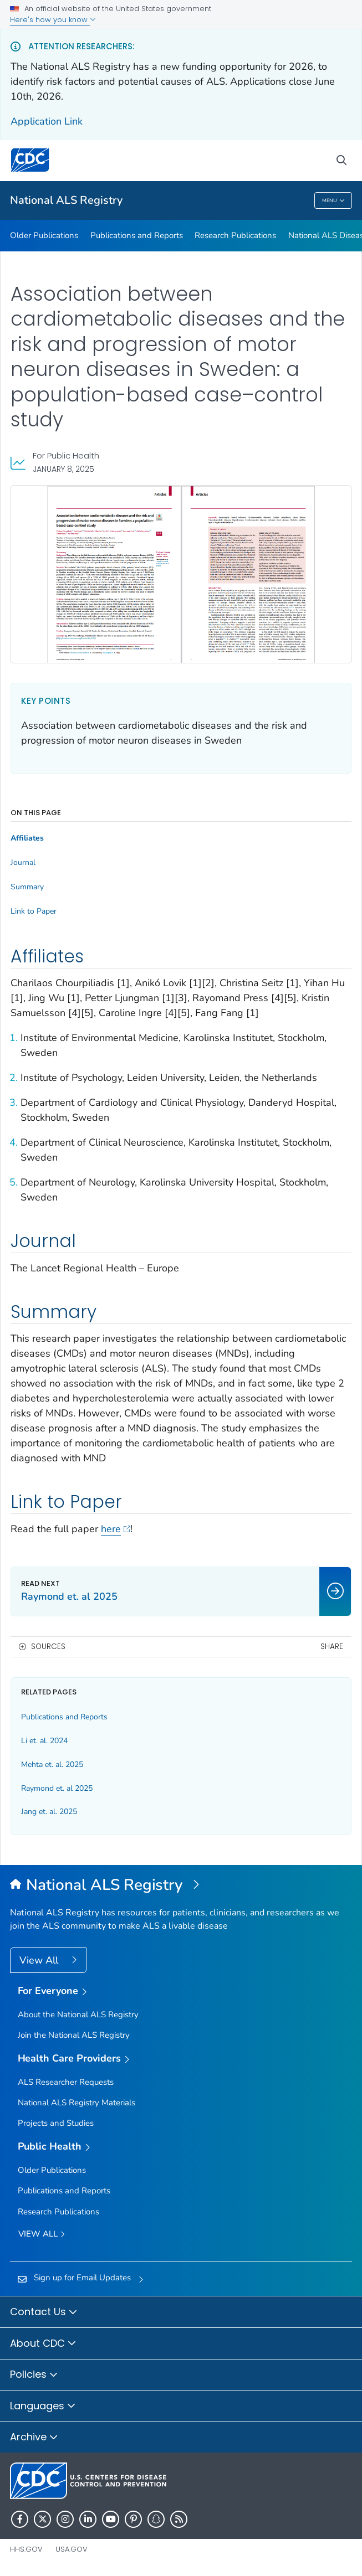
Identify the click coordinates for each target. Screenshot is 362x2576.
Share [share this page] (331, 1646)
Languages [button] (43, 2406)
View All (40, 1960)
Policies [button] (34, 2375)
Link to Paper (34, 911)
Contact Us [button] (44, 2312)
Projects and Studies (56, 2123)
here (115, 1529)
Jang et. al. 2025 (49, 1811)
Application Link (47, 121)
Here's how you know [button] (53, 19)
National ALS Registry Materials (76, 2102)
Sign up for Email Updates (82, 2277)
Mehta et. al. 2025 (52, 1764)
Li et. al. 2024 (44, 1740)
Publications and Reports (136, 235)
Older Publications (44, 235)
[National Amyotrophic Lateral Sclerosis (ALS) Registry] (181, 1885)
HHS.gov (26, 2549)
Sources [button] (48, 1646)
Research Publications (235, 235)
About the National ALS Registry (78, 2014)
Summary (27, 887)
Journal (23, 863)
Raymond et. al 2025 (57, 1788)
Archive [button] (34, 2437)
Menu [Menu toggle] (333, 200)
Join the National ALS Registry (74, 2035)
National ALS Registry (66, 200)
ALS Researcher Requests (66, 2082)
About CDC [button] (43, 2344)
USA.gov (71, 2549)
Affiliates (27, 838)
